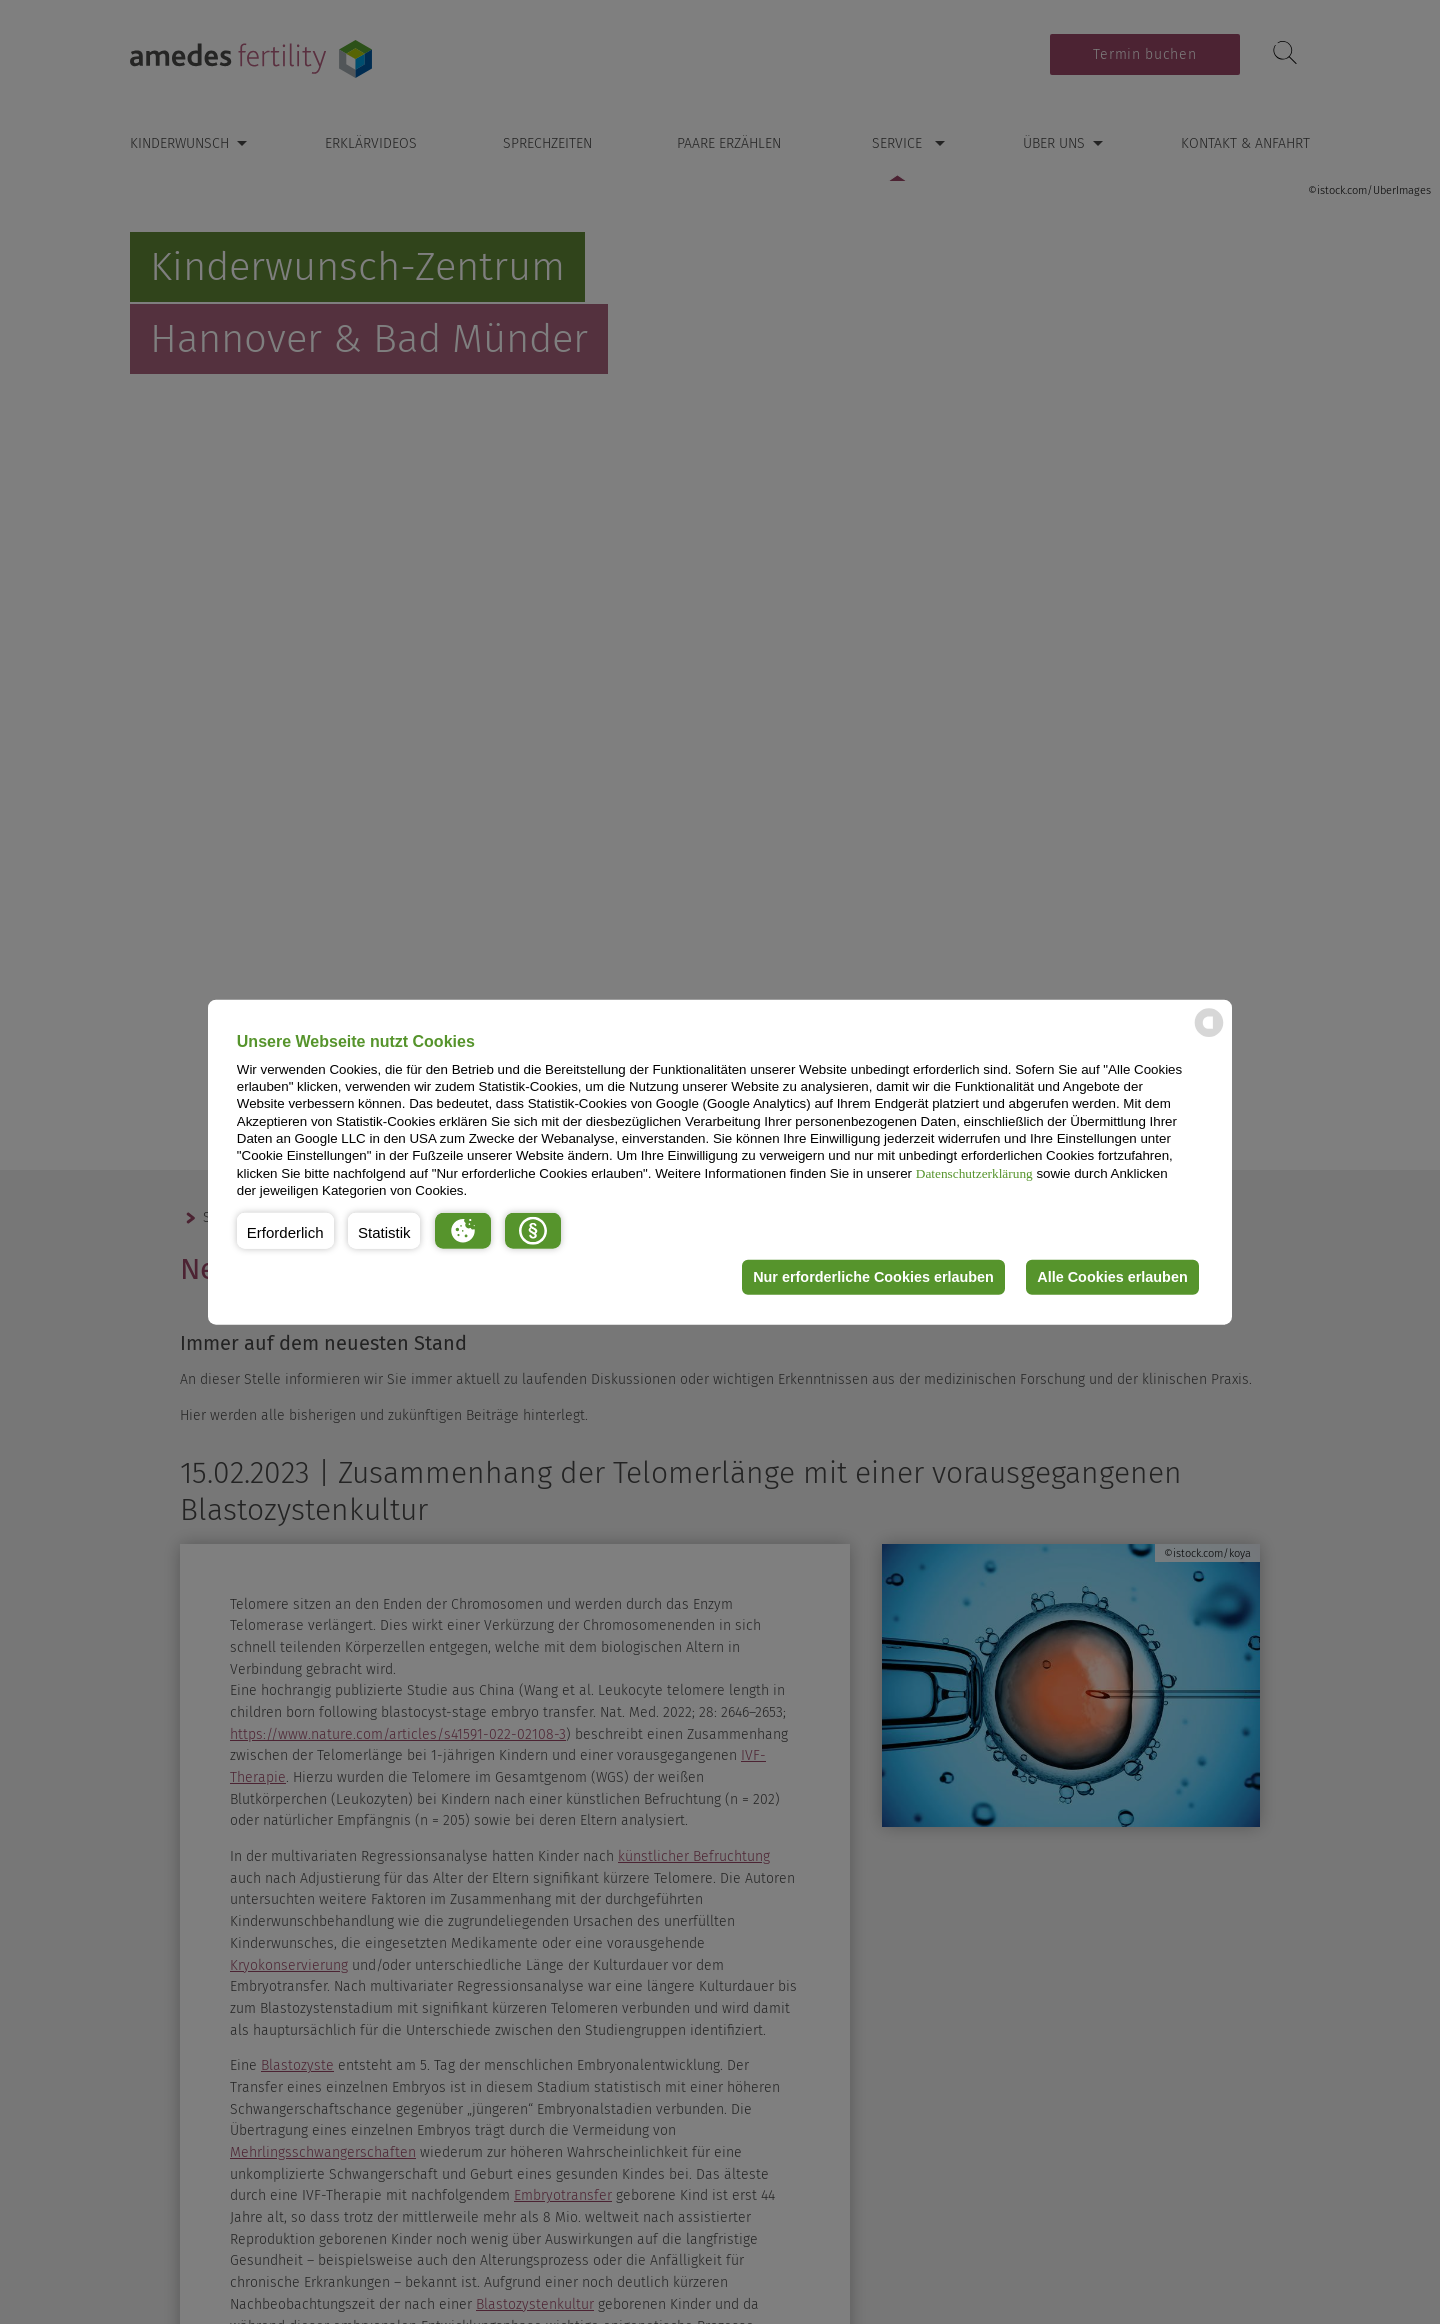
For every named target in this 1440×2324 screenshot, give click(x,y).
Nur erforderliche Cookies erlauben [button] (873, 1277)
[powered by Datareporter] (1209, 1035)
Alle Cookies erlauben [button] (1112, 1277)
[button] (285, 1230)
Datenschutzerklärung (974, 1172)
